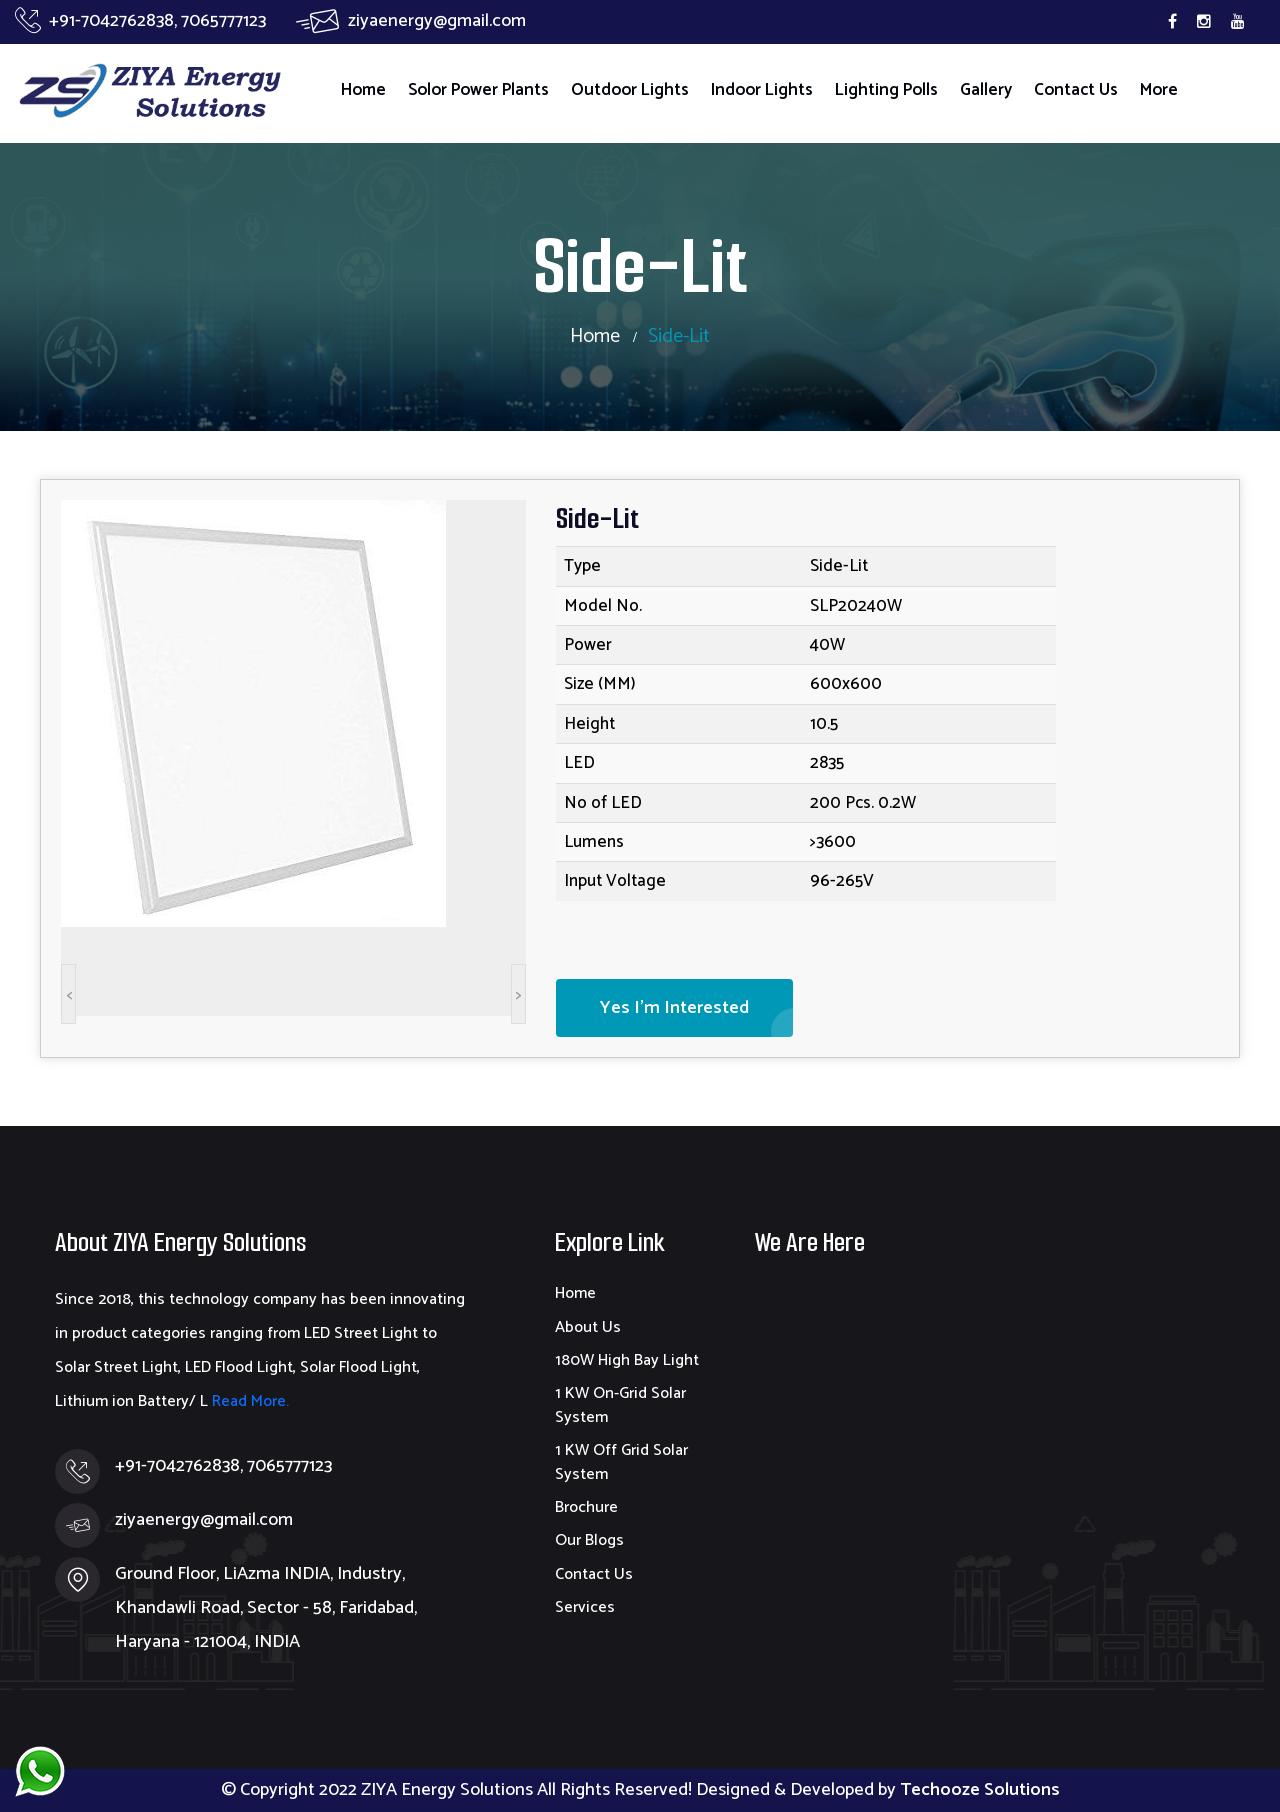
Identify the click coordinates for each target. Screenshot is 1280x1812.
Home (363, 90)
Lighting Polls (886, 90)
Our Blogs (589, 1540)
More (1159, 90)
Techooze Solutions (980, 1790)
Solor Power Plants (478, 90)
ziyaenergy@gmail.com (411, 21)
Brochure (586, 1507)
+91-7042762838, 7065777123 (140, 21)
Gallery (986, 90)
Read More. (248, 1401)
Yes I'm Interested (674, 1008)
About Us (588, 1327)
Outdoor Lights (630, 90)
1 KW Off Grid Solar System (621, 1462)
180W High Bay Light (627, 1360)
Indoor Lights (762, 90)
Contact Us (1076, 90)
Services (585, 1607)
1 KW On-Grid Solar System (620, 1405)
